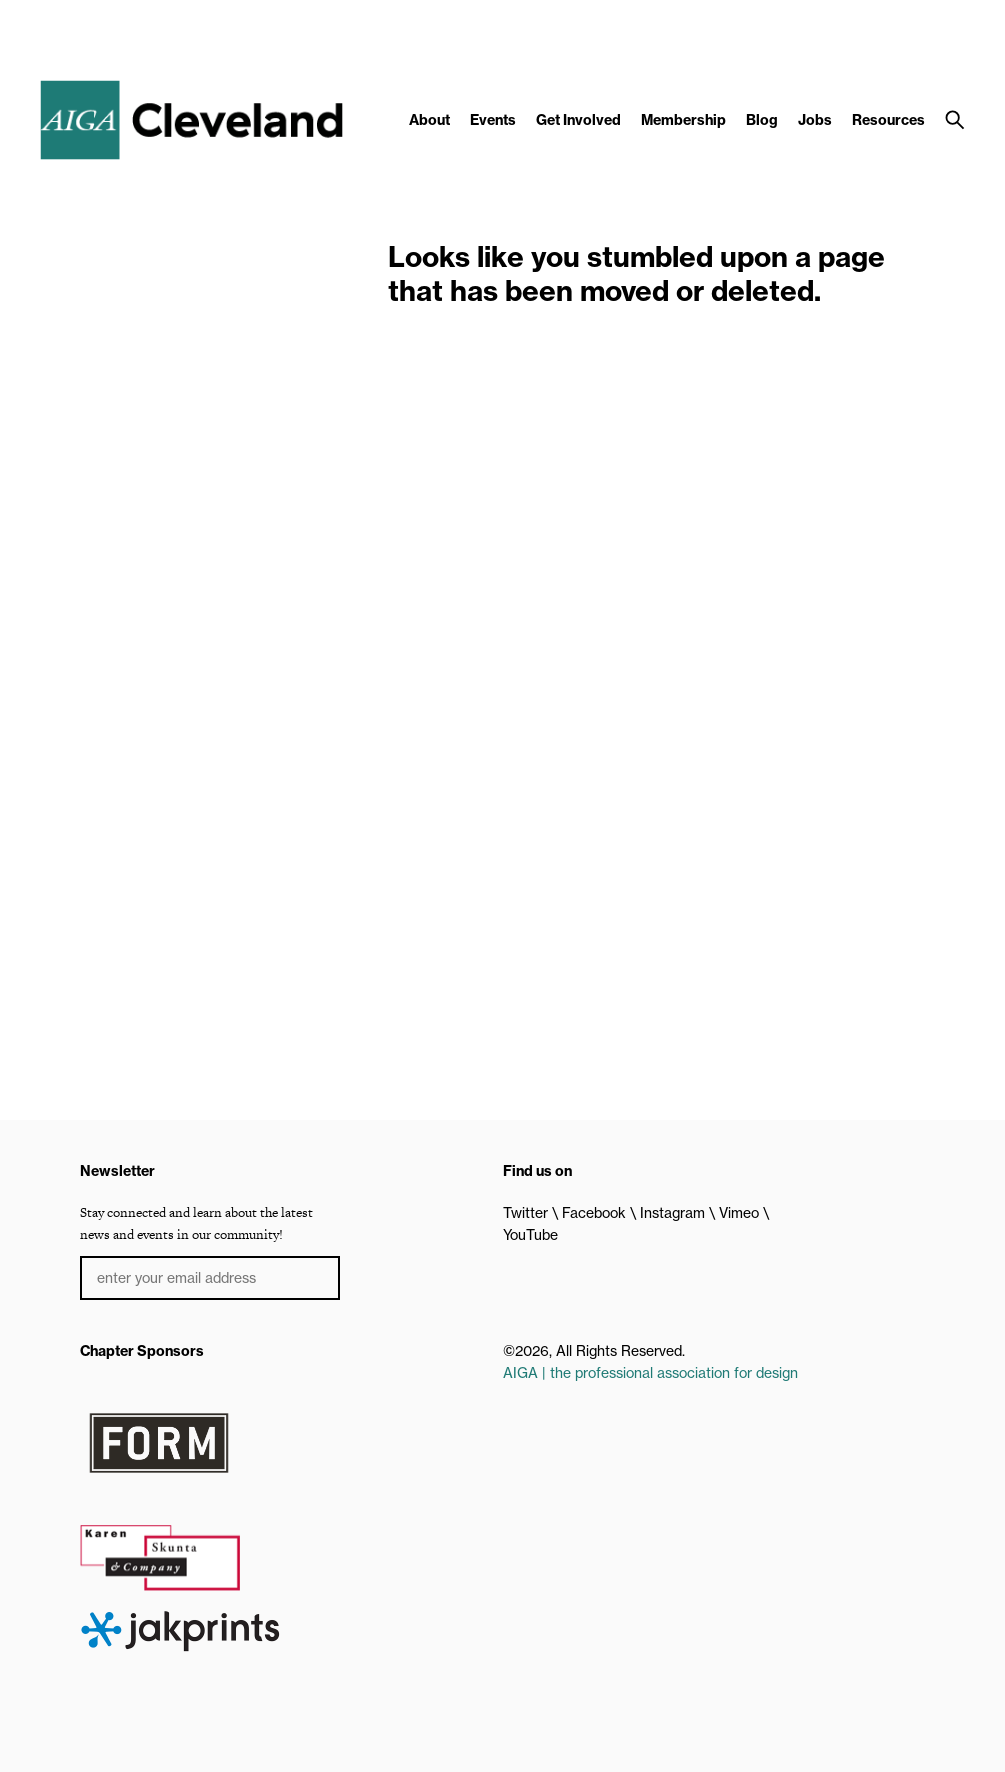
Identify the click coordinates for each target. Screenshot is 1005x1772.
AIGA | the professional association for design (650, 1373)
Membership (683, 120)
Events (493, 120)
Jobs (815, 120)
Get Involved (578, 120)
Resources (888, 120)
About (429, 120)
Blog (762, 120)
